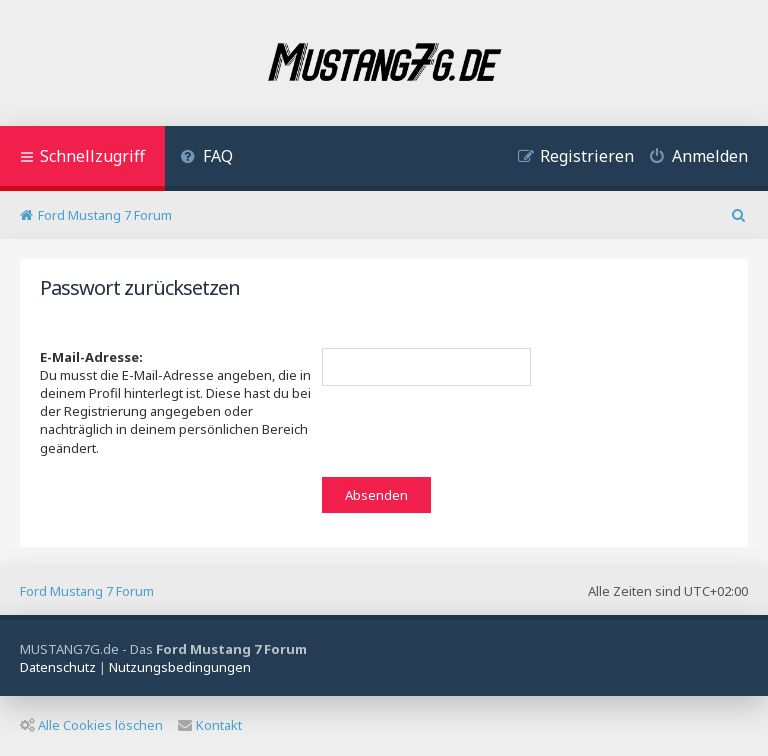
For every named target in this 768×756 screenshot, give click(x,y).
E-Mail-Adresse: (91, 357)
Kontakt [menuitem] (210, 725)
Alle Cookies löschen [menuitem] (91, 725)
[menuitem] (206, 158)
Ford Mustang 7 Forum (87, 591)
